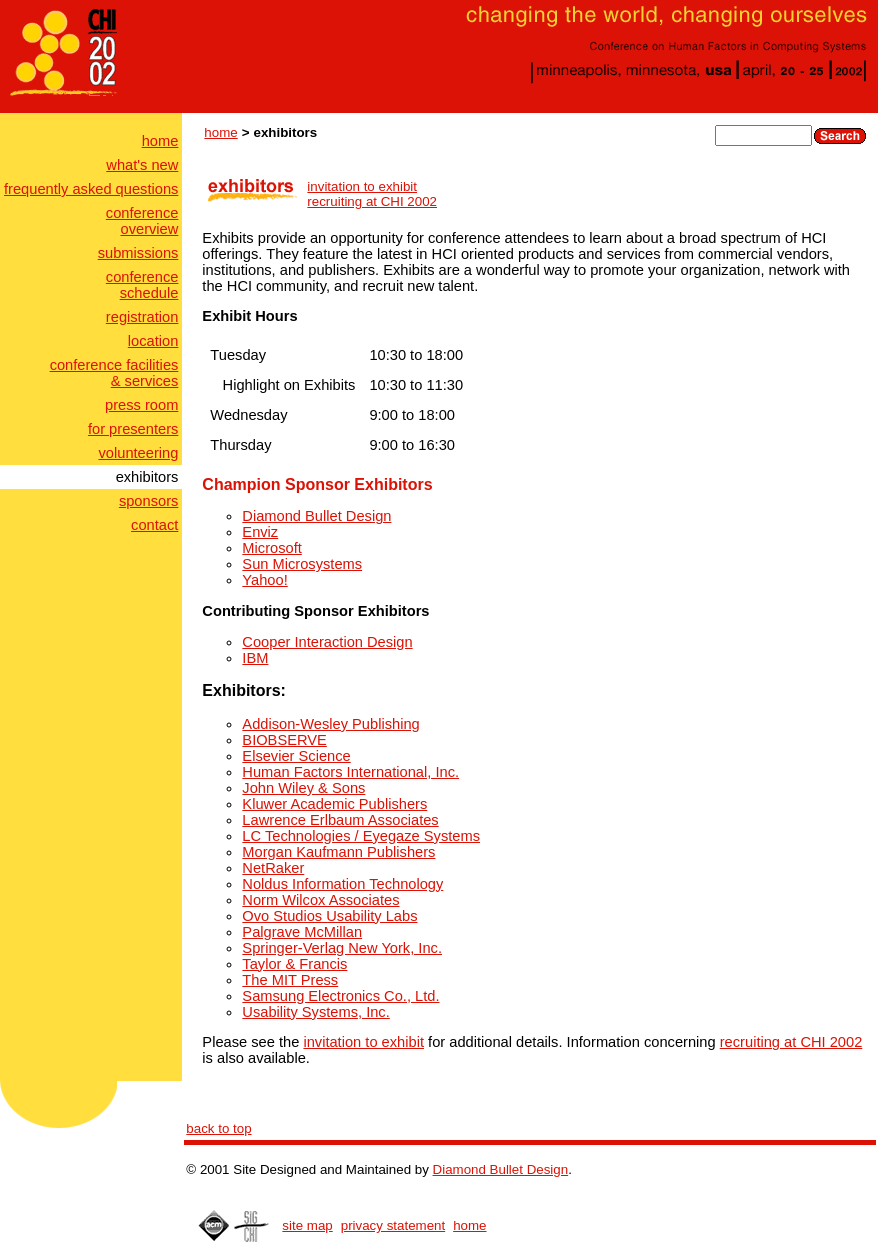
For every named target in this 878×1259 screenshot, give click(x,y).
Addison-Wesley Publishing (330, 724)
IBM (255, 658)
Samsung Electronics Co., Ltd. (340, 996)
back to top (218, 1128)
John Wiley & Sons (303, 788)
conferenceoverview (142, 221)
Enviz (260, 532)
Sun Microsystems (302, 564)
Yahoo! (264, 580)
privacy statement (393, 1225)
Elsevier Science (296, 756)
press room (141, 405)
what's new (142, 165)
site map (307, 1225)
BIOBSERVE (284, 740)
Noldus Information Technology (342, 884)
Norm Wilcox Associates (320, 900)
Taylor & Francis (294, 964)
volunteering (139, 453)
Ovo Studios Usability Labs (329, 916)
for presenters (133, 429)
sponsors (148, 501)
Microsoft (271, 548)
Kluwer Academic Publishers (334, 804)
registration (142, 317)
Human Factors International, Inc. (350, 772)
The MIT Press (290, 980)
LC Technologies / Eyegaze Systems (361, 836)
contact (154, 525)
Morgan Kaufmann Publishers (338, 852)
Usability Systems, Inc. (315, 1012)
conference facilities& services (114, 373)
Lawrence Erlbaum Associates (340, 820)
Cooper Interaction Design (327, 642)
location (153, 341)
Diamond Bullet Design (316, 516)
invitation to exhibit (362, 186)
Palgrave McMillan (302, 932)
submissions (138, 253)
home (160, 141)
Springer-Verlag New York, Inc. (342, 948)
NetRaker (273, 868)
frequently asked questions (91, 189)
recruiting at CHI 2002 (372, 201)
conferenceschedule (142, 285)
